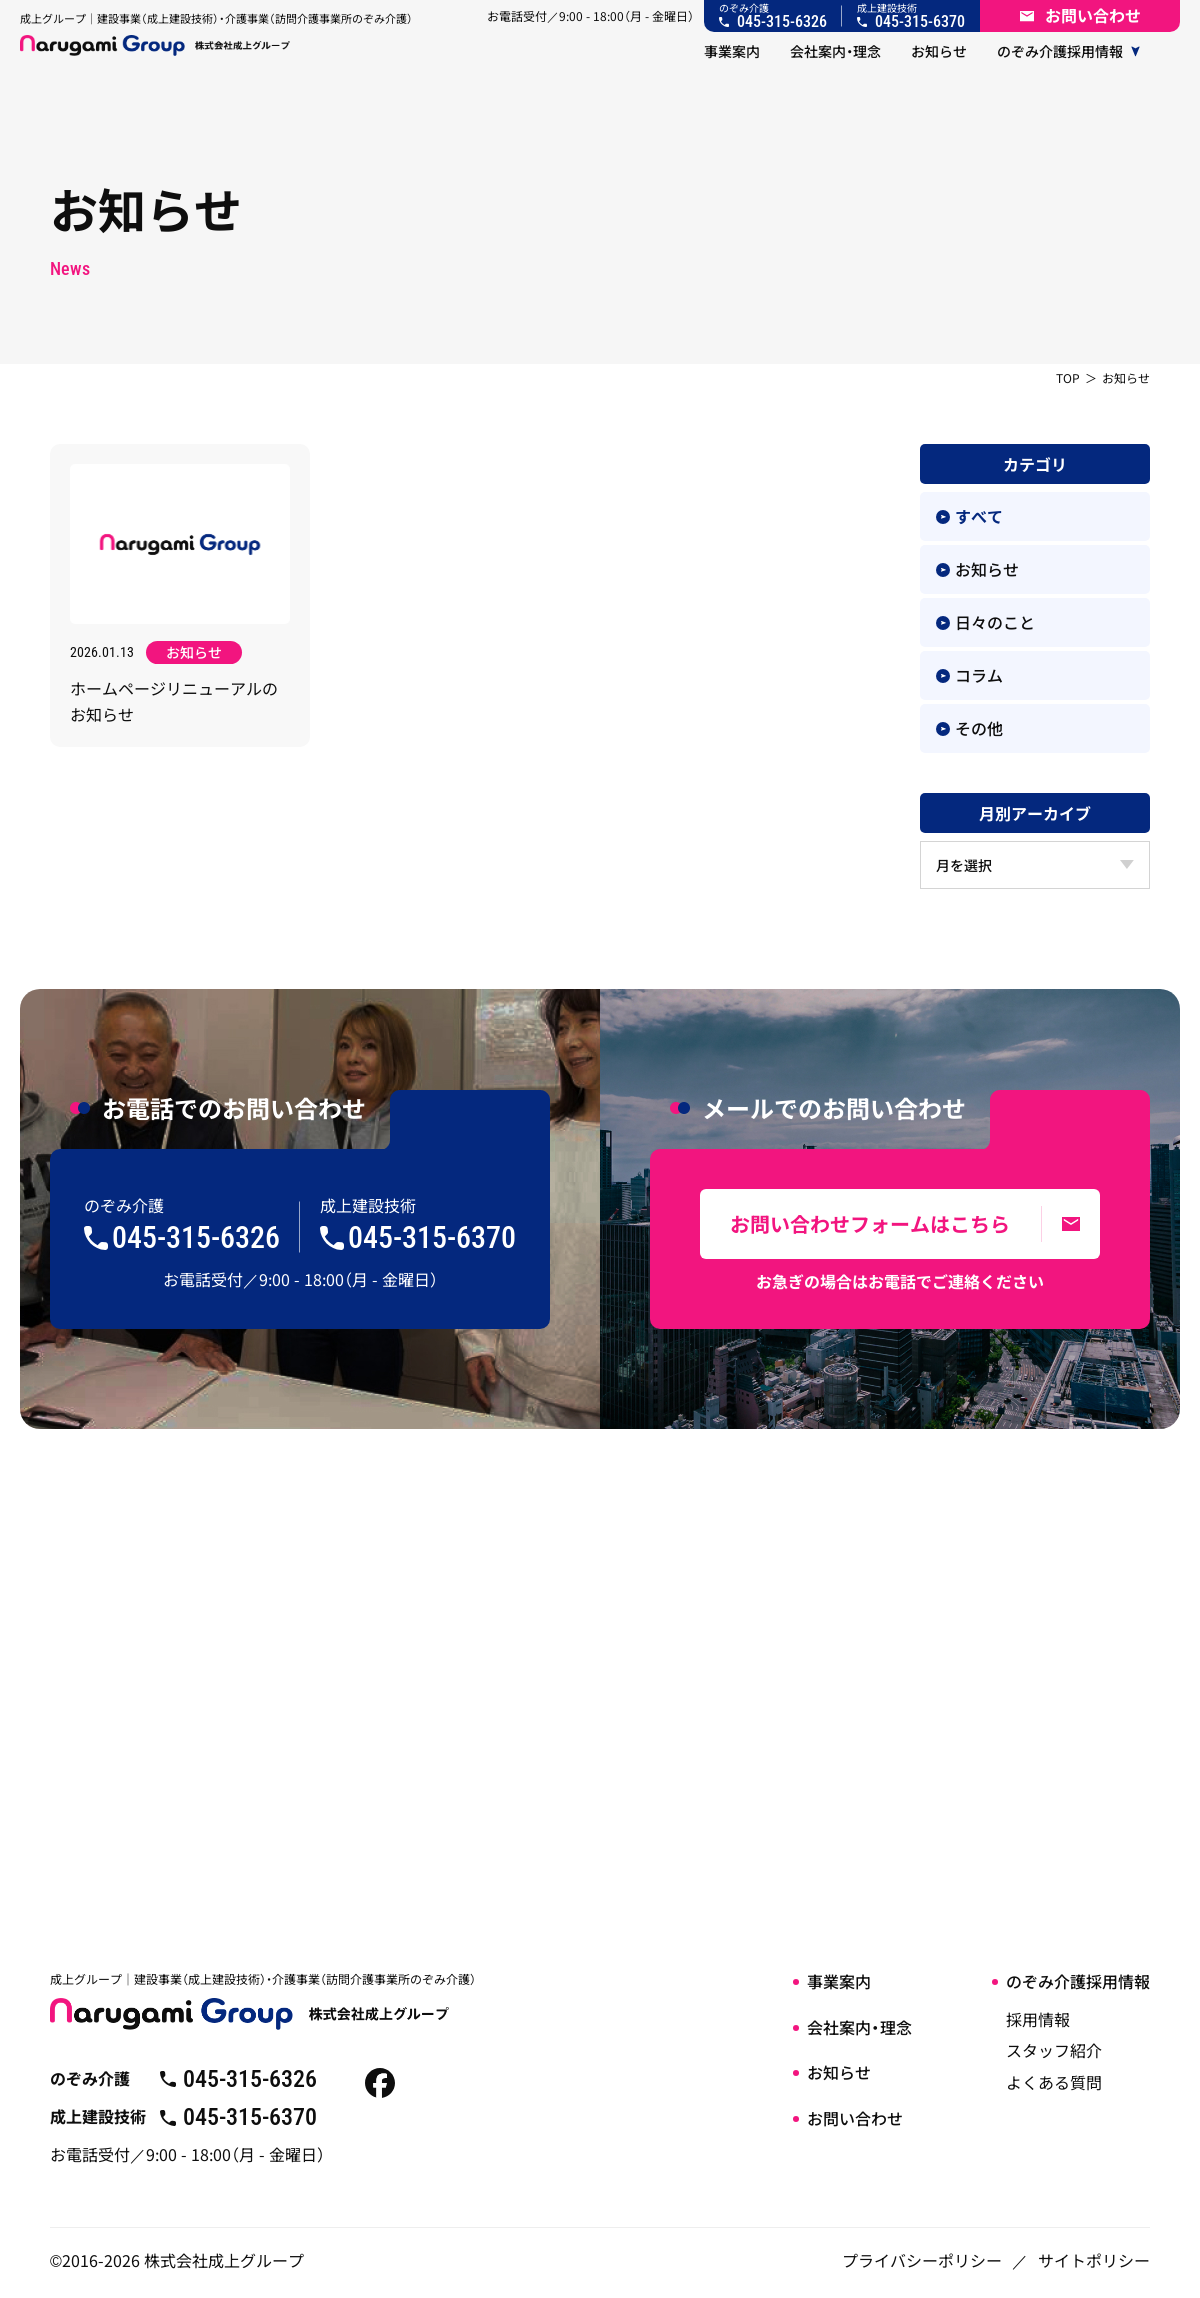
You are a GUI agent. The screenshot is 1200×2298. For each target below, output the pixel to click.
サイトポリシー (1094, 2260)
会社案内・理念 (859, 2027)
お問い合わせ (855, 2118)
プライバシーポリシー (922, 2260)
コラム (969, 675)
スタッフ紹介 (1054, 2050)
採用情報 (1038, 2019)
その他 (969, 728)
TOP (1068, 377)
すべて (969, 516)
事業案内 (839, 1981)
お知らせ (977, 569)
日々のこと (985, 622)
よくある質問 (1054, 2082)
